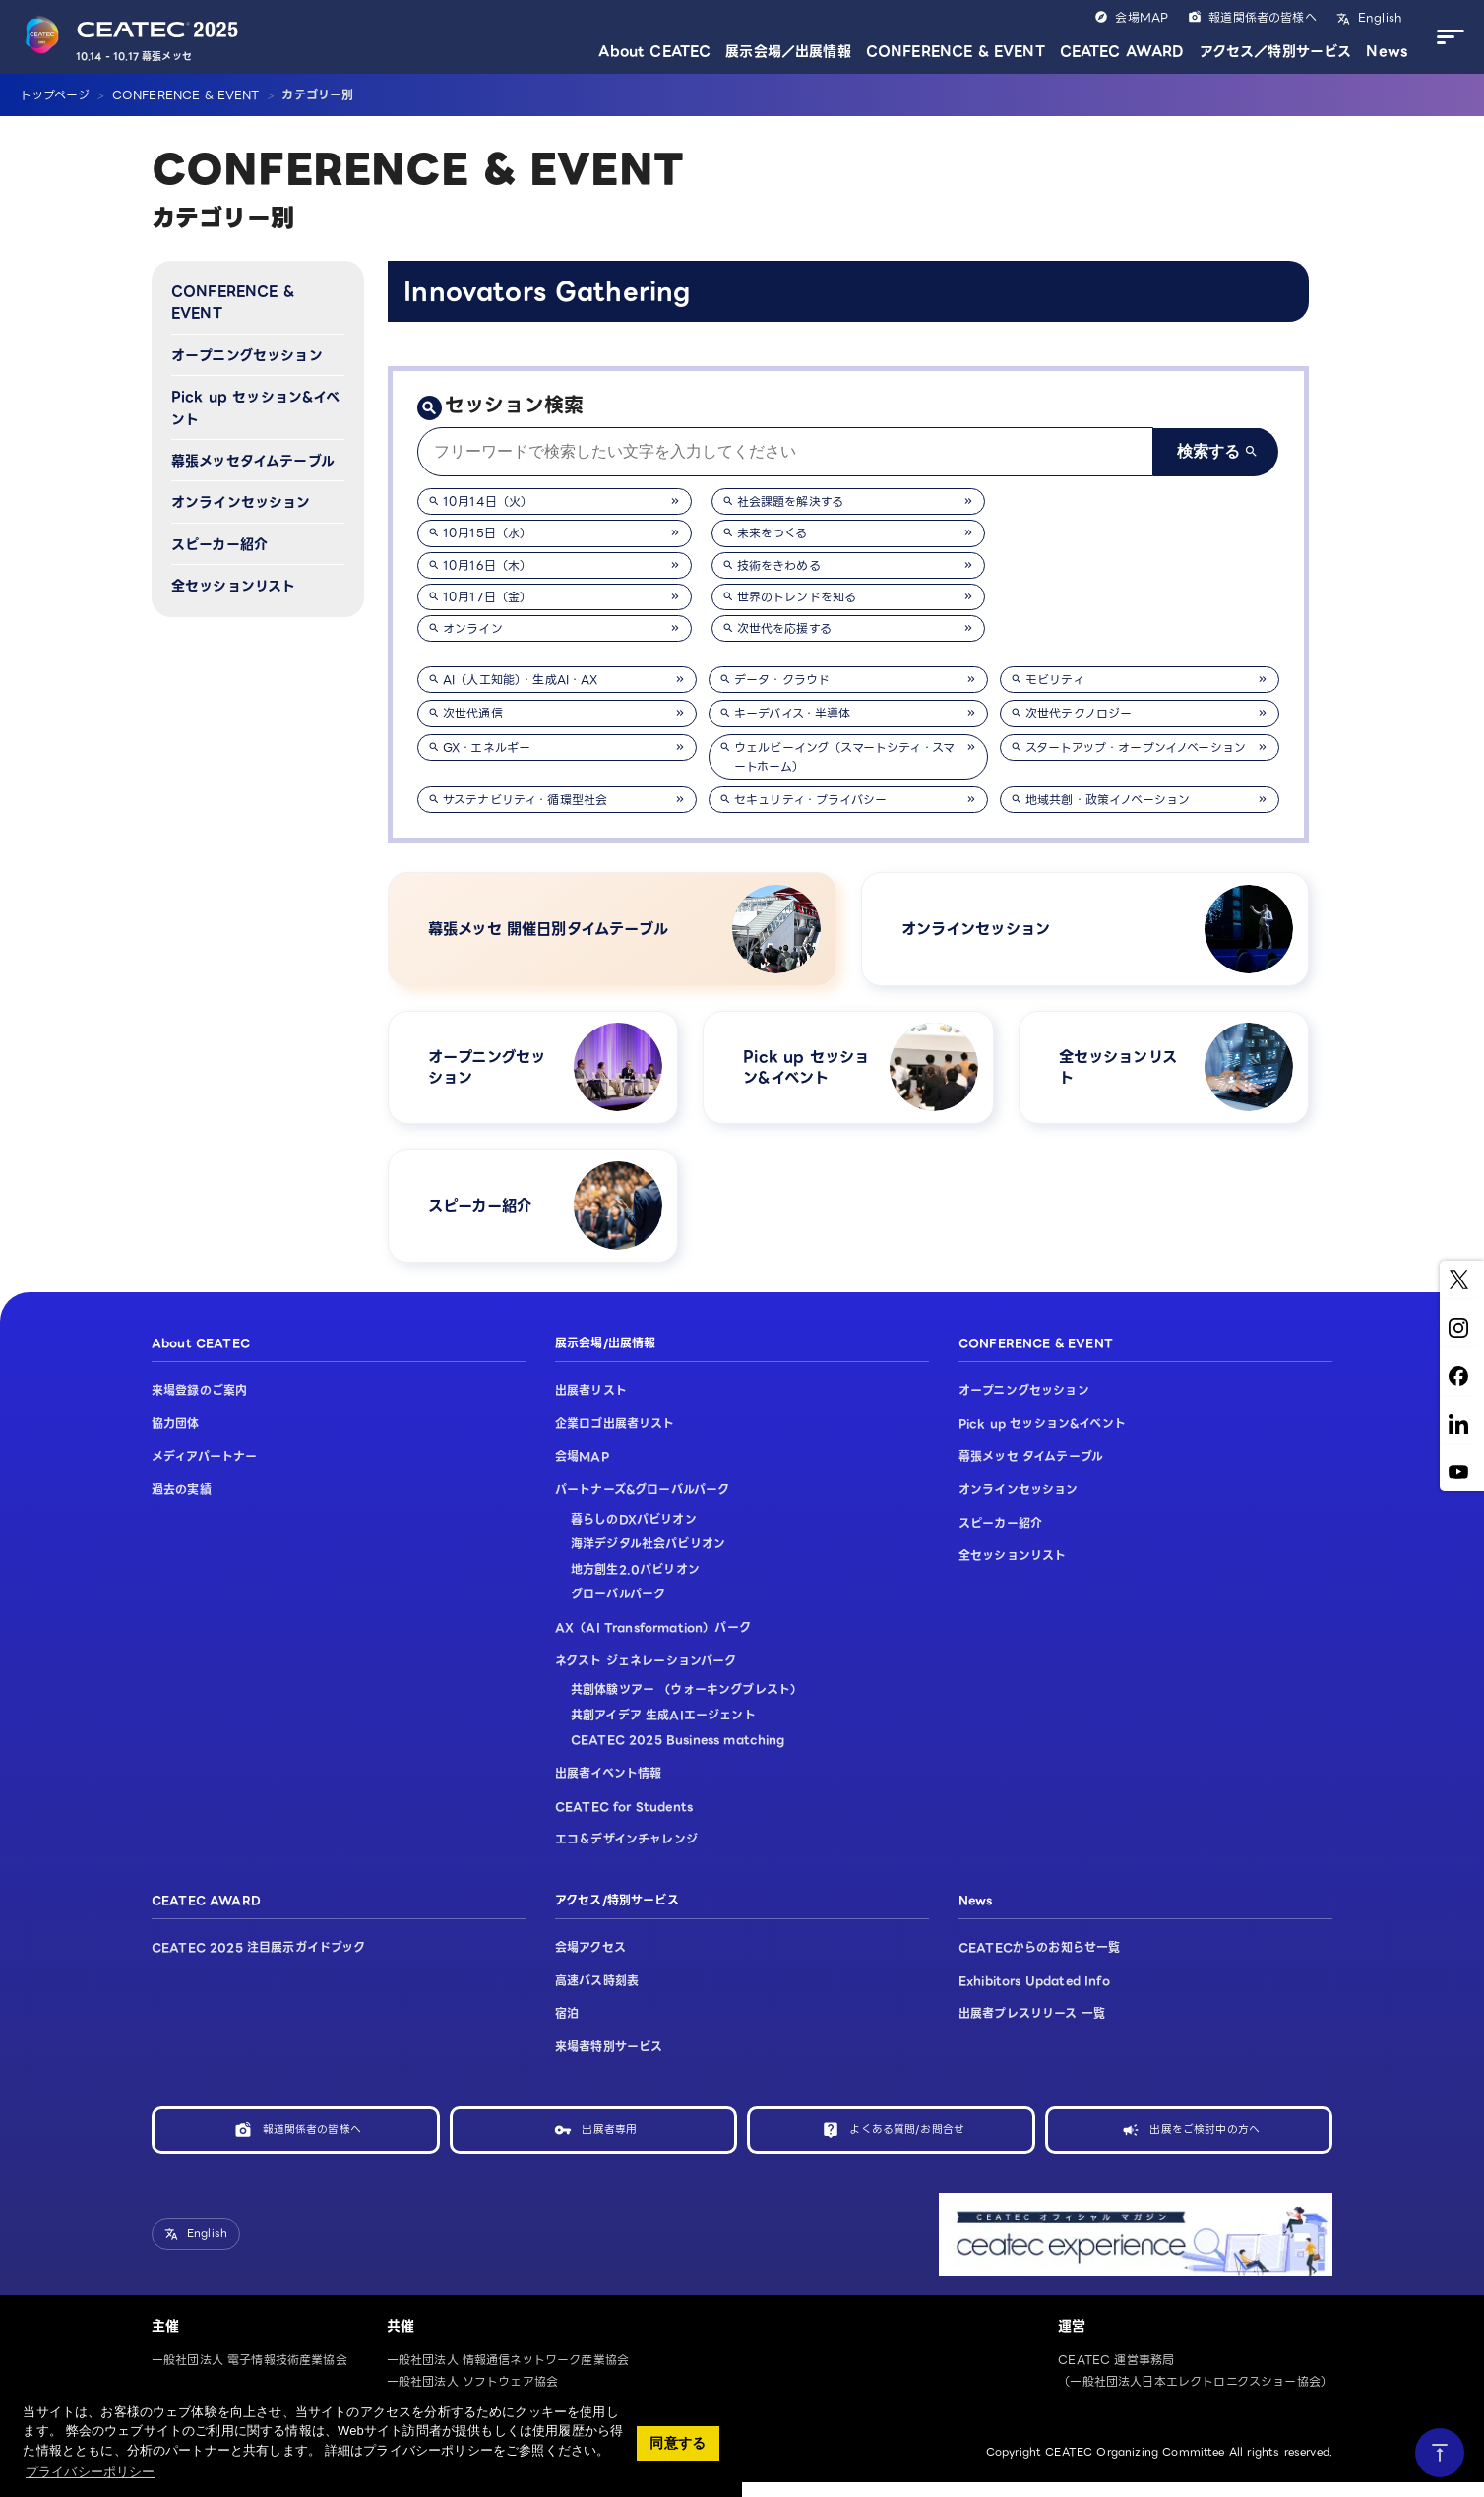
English (1378, 17)
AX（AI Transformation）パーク (653, 1640)
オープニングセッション (247, 355)
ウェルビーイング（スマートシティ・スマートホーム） (844, 757)
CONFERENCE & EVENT (955, 51)
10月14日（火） (487, 501)
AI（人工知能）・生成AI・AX (520, 679)
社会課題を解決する (790, 501)
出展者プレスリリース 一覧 (1031, 2027)
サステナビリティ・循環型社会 (525, 799)
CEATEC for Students (624, 1819)
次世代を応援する (784, 628)
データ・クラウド (782, 679)
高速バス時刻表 (597, 1993)
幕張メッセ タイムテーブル (1030, 1470)
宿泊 (567, 2027)
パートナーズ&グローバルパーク (642, 1502)
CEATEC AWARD (1122, 51)
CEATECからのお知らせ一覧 (1039, 1960)
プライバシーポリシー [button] (90, 2472)
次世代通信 (473, 713)
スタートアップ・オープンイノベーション (1135, 747)
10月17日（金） (487, 597)
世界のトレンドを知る (797, 597)
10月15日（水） (487, 533)
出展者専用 (609, 2142)
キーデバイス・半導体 (792, 713)
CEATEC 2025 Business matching (678, 1753)
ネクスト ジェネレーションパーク (646, 1673)
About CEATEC (654, 51)
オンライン (473, 628)
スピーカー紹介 (219, 544)
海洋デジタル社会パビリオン (648, 1556)
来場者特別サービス (608, 2059)
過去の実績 (182, 1502)
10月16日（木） (487, 565)
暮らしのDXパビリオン (634, 1532)
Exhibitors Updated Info (1034, 1993)
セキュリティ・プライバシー (810, 799)
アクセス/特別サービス (617, 1913)
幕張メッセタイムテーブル (253, 460)
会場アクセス (590, 1960)
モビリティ (1054, 679)
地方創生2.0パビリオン (635, 1582)
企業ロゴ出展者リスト (615, 1436)
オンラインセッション (241, 502)
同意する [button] (677, 2443)
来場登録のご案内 (199, 1404)
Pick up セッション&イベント (255, 407)
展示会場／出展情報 (787, 51)
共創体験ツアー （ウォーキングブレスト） (686, 1702)
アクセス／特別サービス (1276, 51)
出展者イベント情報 (608, 1786)
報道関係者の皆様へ (1262, 17)
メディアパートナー (204, 1470)
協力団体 (176, 1436)
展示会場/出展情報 (605, 1355)
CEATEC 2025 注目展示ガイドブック (259, 1960)
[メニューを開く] (1445, 37)
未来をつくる (772, 533)
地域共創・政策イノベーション (1107, 799)
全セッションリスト (233, 585)
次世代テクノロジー (1078, 713)
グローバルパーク (618, 1607)
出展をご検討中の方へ (1204, 2142)
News (1386, 51)
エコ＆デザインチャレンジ (626, 1851)
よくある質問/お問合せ (906, 2142)
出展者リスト (591, 1404)
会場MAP (1141, 17)
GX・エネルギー (486, 747)
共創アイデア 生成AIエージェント (663, 1727)
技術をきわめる (779, 565)
